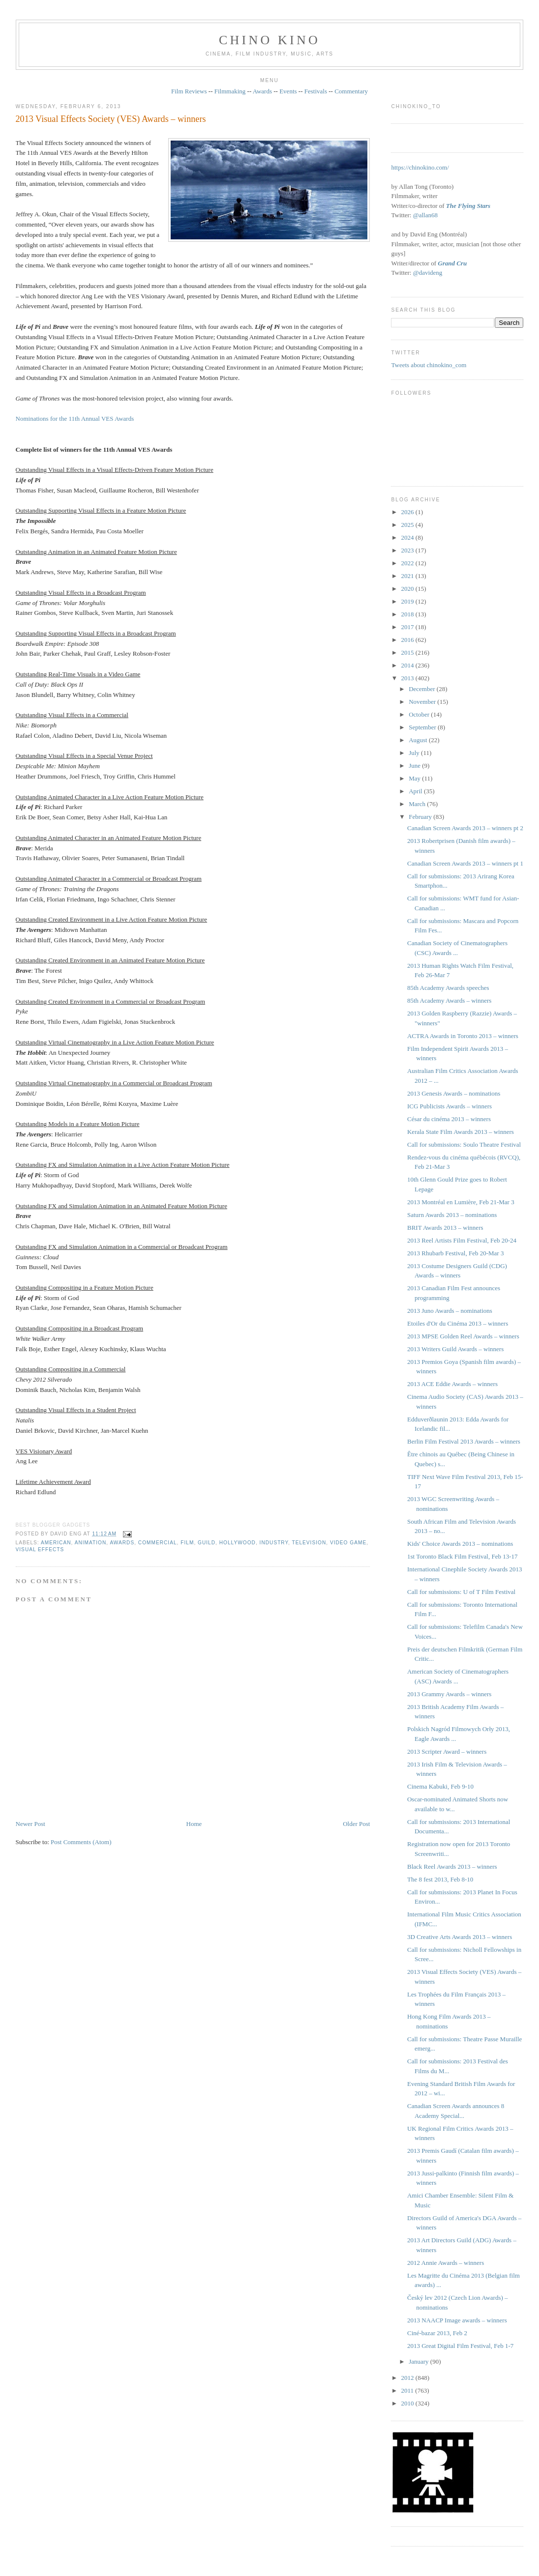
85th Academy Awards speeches (448, 987)
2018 (408, 614)
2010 (408, 2403)
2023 (408, 550)
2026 (408, 512)
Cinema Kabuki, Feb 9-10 (440, 1786)
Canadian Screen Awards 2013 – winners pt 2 (465, 828)
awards (122, 1542)
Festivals (315, 91)
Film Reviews (189, 91)
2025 (408, 524)
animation (91, 1542)
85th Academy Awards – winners (449, 1000)
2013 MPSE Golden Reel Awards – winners (463, 1336)
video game (348, 1542)
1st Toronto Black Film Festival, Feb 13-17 (462, 1556)
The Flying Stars (468, 205)
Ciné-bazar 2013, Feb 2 (437, 2333)
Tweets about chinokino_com (428, 365)
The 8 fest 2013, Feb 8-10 (440, 1879)
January (419, 2361)
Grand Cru (452, 263)
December (423, 689)
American (56, 1542)
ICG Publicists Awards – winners (449, 1106)
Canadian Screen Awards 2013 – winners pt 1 (465, 863)
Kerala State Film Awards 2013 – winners (460, 1131)
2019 (408, 601)
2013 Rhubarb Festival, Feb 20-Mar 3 (455, 1253)
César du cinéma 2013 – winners (449, 1119)
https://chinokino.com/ (420, 167)
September (423, 727)
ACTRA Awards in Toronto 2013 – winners (462, 1036)
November (423, 701)
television (309, 1542)
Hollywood (237, 1542)
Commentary (351, 91)
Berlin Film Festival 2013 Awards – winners (463, 1441)
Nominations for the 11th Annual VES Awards (75, 418)
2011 (408, 2390)
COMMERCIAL (157, 1542)
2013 (408, 678)
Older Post (356, 1823)
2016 (408, 639)
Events (288, 91)
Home (194, 1823)
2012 (408, 2377)
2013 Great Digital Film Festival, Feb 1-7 (460, 2345)
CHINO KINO (269, 40)
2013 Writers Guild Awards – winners (455, 1349)
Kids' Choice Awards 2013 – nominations (460, 1543)
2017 (408, 627)
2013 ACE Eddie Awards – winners (452, 1384)
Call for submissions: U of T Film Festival (461, 1591)
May (415, 778)
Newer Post (30, 1823)
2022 (408, 563)
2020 (408, 588)
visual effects (40, 1549)
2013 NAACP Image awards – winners (457, 2320)
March (418, 804)
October (420, 714)
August (419, 740)
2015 (408, 652)
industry (274, 1542)
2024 (408, 537)
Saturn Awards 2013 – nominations (452, 1214)
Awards (262, 91)
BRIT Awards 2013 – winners (445, 1227)
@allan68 (425, 215)
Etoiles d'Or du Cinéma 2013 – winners (457, 1323)
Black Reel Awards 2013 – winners (452, 1866)
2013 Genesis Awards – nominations (453, 1093)
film (187, 1542)
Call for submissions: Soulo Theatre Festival (464, 1144)
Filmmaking (230, 91)
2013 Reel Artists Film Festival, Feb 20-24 (461, 1240)
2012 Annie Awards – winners (445, 2262)
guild (206, 1542)
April (416, 791)
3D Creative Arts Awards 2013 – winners (459, 1936)
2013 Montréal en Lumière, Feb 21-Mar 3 (460, 1202)
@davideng (428, 272)
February (421, 816)
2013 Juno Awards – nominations (449, 1310)
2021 (408, 575)
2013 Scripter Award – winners (446, 1751)
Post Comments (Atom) (81, 1842)
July (415, 752)
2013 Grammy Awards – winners (449, 1694)
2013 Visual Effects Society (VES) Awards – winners (111, 119)
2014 (408, 665)
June (415, 765)
